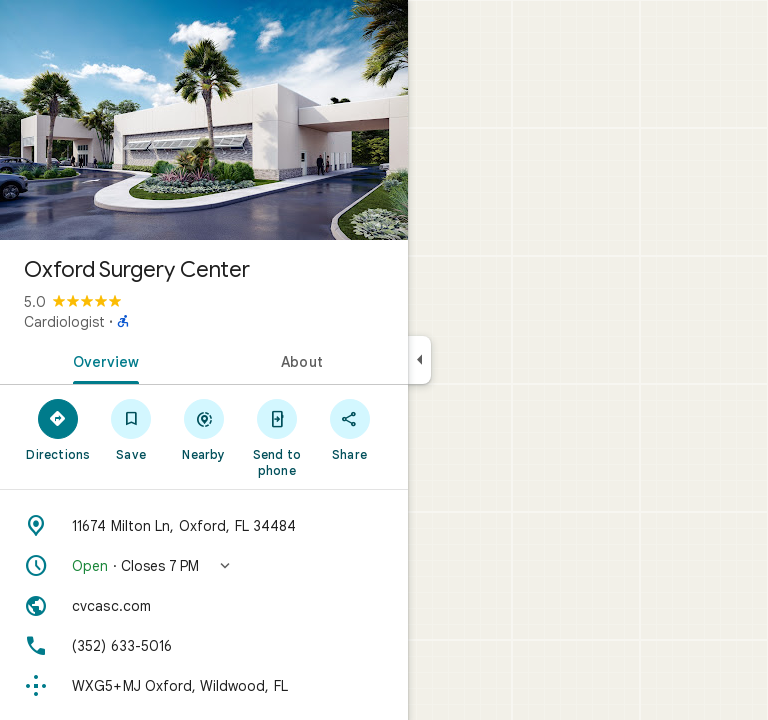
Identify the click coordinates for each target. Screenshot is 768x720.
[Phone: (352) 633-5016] (204, 646)
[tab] (102, 360)
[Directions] (58, 429)
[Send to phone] (276, 437)
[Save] (131, 429)
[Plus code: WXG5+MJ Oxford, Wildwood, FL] (204, 686)
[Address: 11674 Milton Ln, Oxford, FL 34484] (204, 526)
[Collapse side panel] (419, 360)
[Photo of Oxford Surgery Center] (204, 120)
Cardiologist (64, 322)
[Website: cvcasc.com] (204, 606)
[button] (204, 566)
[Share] (349, 429)
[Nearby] (204, 429)
